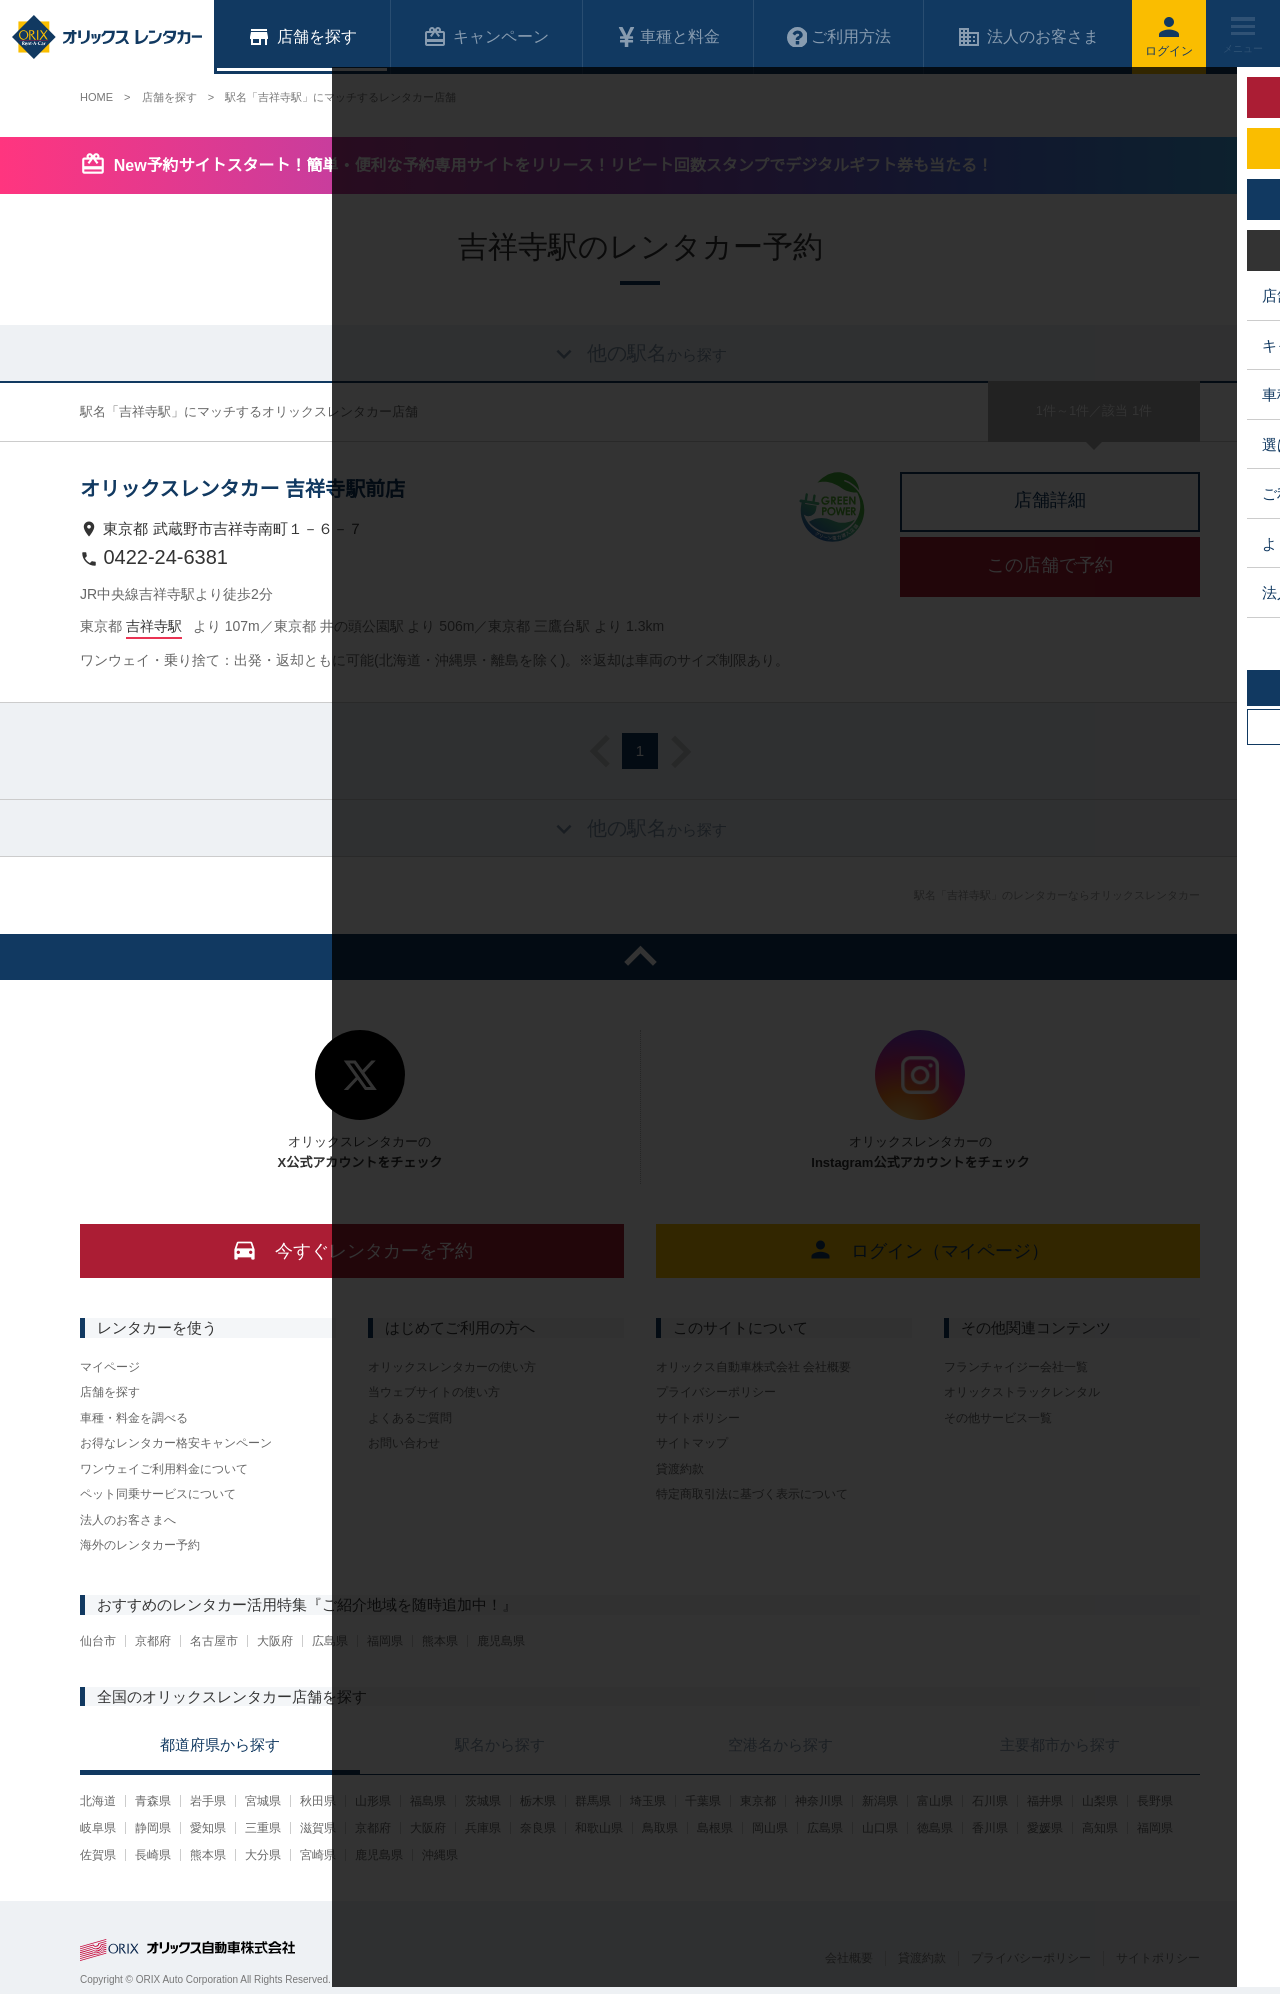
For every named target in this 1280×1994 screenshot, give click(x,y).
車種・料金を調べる (134, 1418)
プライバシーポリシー (716, 1392)
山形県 (373, 1801)
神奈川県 (819, 1801)
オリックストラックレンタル (1022, 1392)
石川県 (990, 1801)
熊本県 (440, 1641)
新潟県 (880, 1801)
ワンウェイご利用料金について (164, 1469)
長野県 (1155, 1801)
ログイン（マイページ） (928, 1249)
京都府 (153, 1641)
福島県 (428, 1801)
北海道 (98, 1801)
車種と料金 (668, 37)
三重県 (263, 1828)
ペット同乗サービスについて (158, 1494)
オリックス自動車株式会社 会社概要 (753, 1367)
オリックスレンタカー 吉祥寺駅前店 (242, 489)
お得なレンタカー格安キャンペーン (176, 1443)
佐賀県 (98, 1855)
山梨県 (1100, 1801)
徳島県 (935, 1828)
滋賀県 (318, 1828)
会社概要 (849, 1958)
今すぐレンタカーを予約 (352, 1249)
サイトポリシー (698, 1418)
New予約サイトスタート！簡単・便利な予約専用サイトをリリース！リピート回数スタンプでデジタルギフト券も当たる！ (553, 165)
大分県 (263, 1855)
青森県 (153, 1801)
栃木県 (538, 1801)
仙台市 (98, 1641)
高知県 (1100, 1828)
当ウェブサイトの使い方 (434, 1392)
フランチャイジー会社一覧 (1016, 1367)
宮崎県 (318, 1855)
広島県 (330, 1641)
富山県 (935, 1801)
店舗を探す (110, 1392)
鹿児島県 (501, 1641)
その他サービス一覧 (998, 1418)
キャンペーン (486, 37)
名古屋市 (214, 1641)
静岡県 (153, 1828)
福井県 (1045, 1801)
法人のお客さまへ (128, 1520)
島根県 (715, 1828)
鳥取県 (660, 1828)
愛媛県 (1045, 1828)
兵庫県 (483, 1828)
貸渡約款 (680, 1469)
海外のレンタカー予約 (140, 1545)
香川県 (990, 1828)
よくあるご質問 (410, 1418)
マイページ (110, 1367)
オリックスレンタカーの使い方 (452, 1367)
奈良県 (538, 1828)
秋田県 (318, 1801)
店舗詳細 (1050, 500)
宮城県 (263, 1801)
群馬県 (593, 1801)
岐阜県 (98, 1828)
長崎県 (153, 1855)
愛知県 (208, 1828)
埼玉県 (648, 1801)
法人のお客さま (1028, 37)
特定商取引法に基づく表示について (752, 1494)
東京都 (758, 1801)
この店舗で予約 (1050, 565)
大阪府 (275, 1641)
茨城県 (483, 1801)
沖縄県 (440, 1855)
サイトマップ (692, 1443)
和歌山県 (599, 1828)
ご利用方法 (839, 37)
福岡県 (385, 1641)
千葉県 (703, 1801)
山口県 (880, 1828)
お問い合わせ (404, 1443)
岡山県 (770, 1828)
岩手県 (208, 1801)
